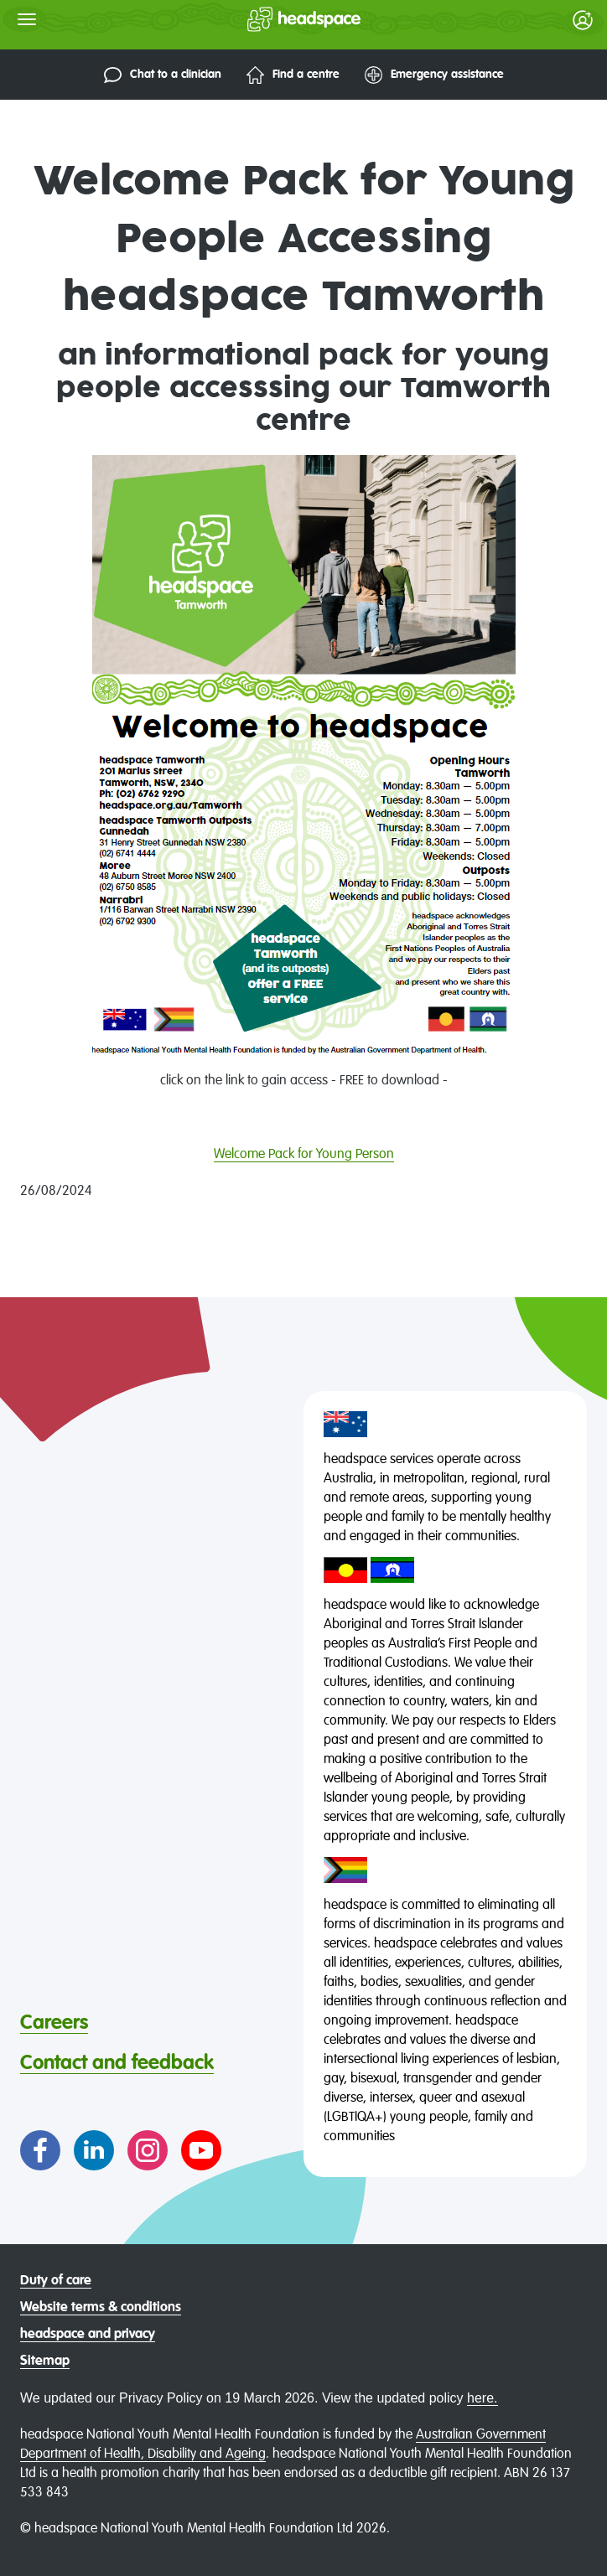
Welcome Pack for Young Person (304, 1154)
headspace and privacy (87, 2334)
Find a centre (293, 75)
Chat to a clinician (162, 75)
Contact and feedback (117, 2063)
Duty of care (55, 2281)
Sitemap (45, 2361)
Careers (54, 2023)
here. (482, 2398)
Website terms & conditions (100, 2308)
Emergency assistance (434, 75)
